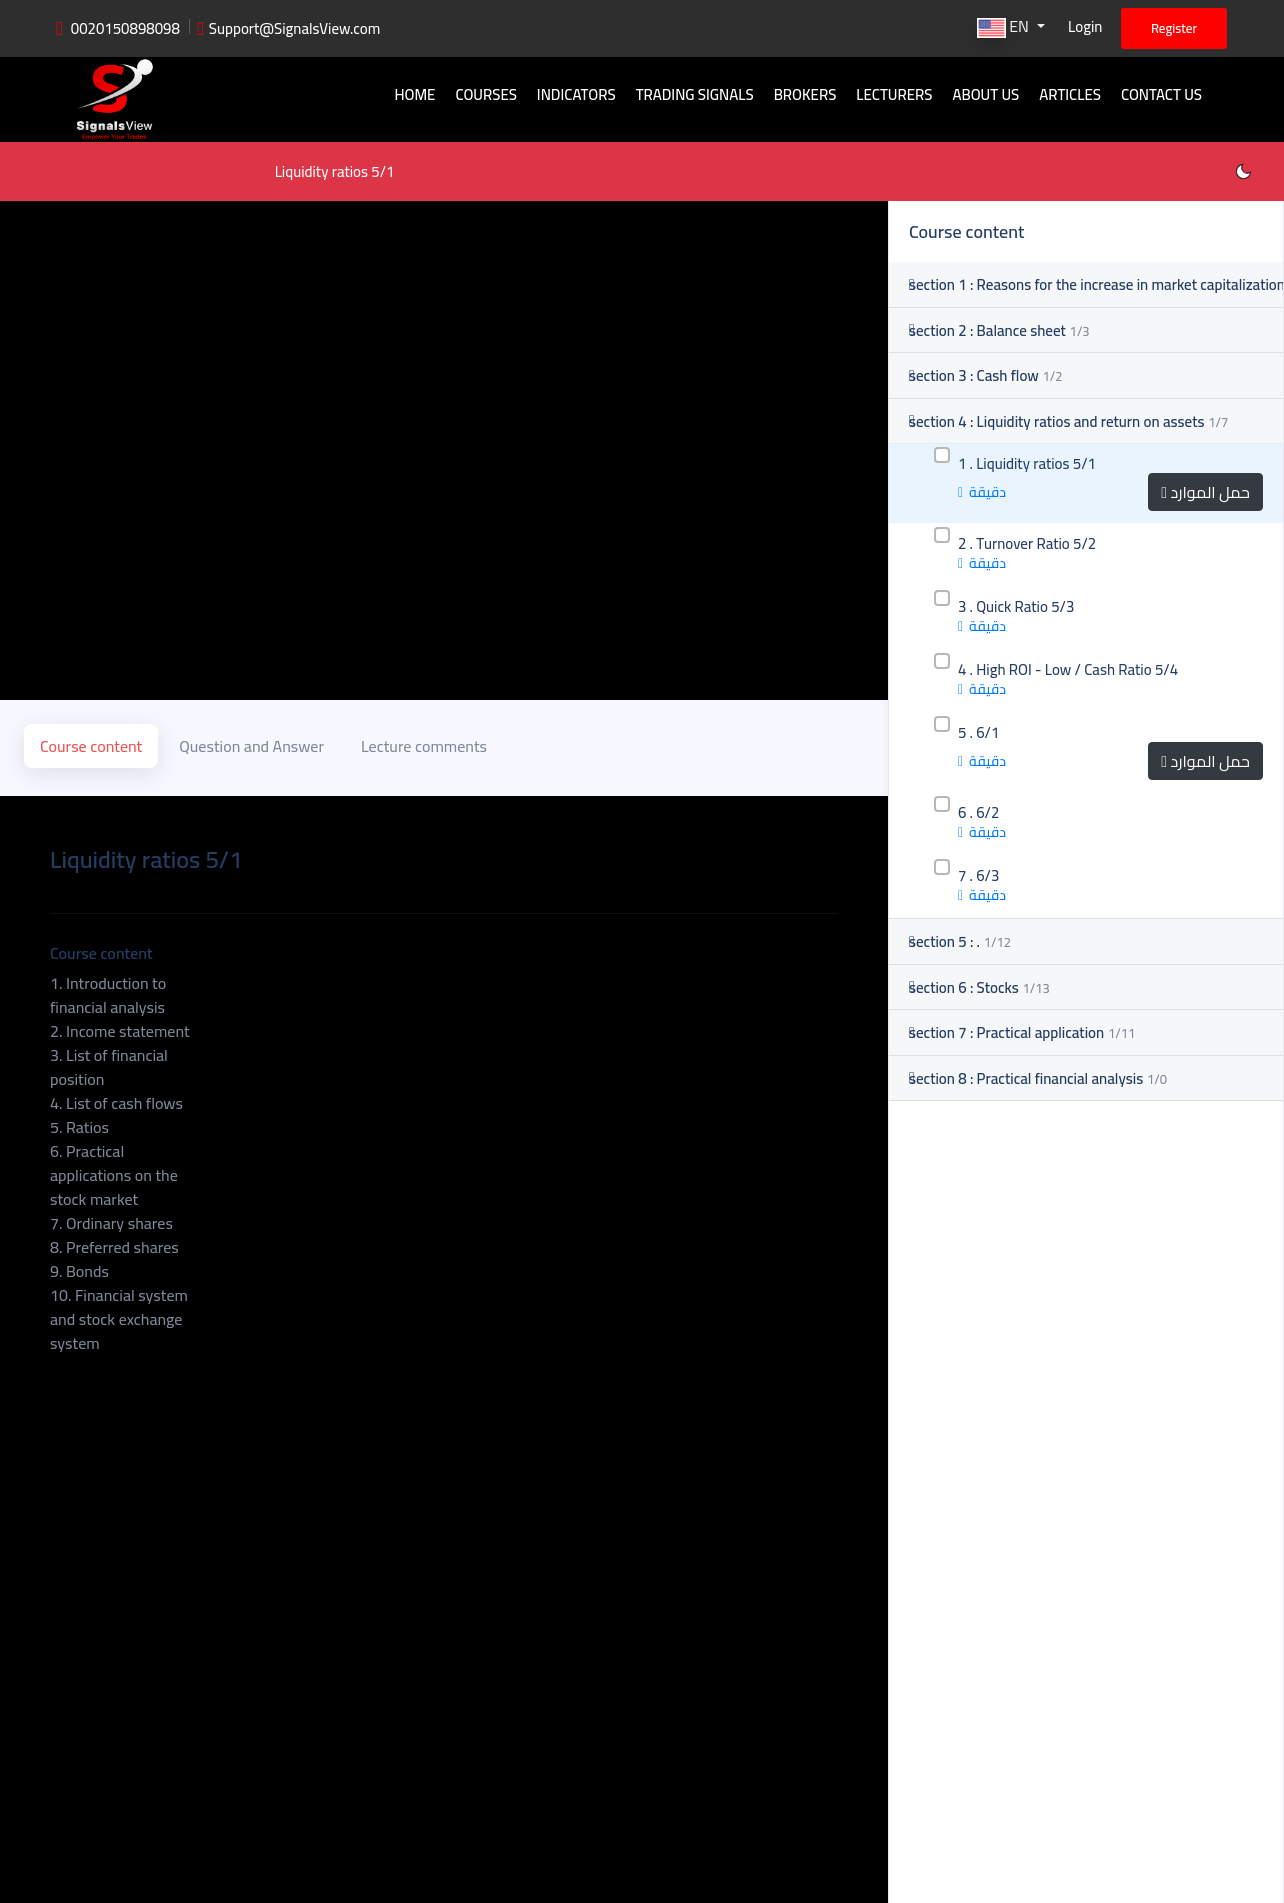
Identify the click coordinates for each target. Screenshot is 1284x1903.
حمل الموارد (1205, 492)
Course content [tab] (91, 744)
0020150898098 (125, 28)
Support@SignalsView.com (295, 28)
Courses (485, 94)
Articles (1070, 94)
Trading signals (695, 94)
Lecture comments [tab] (424, 744)
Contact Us (1161, 94)
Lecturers (894, 94)
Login (1085, 26)
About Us (985, 94)
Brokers (805, 94)
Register (1174, 28)
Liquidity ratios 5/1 (336, 171)
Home (414, 94)
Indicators (576, 94)
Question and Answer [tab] (251, 744)
